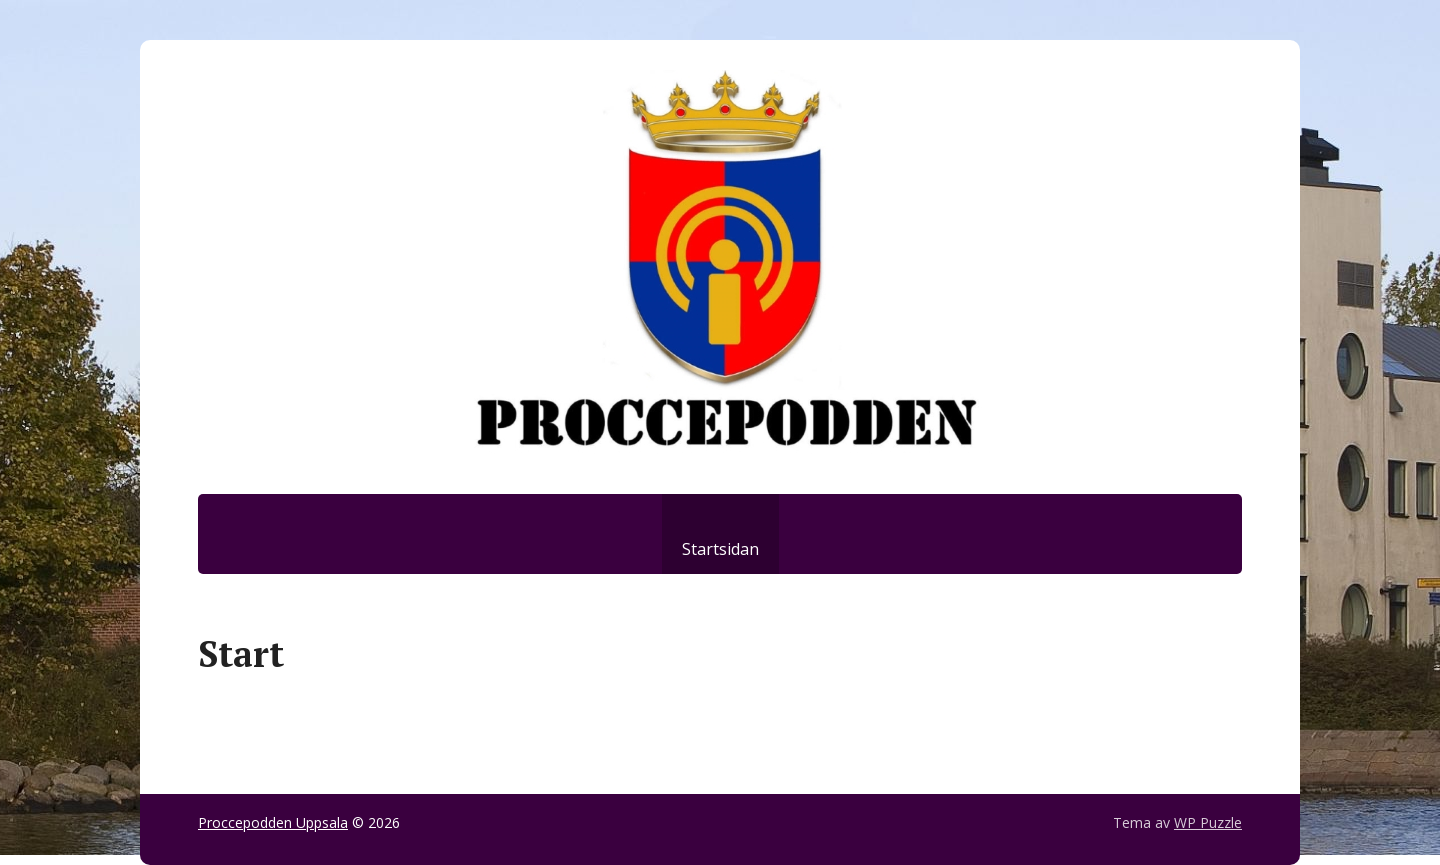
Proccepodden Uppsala (273, 822)
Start (241, 653)
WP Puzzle (1208, 822)
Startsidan (720, 549)
